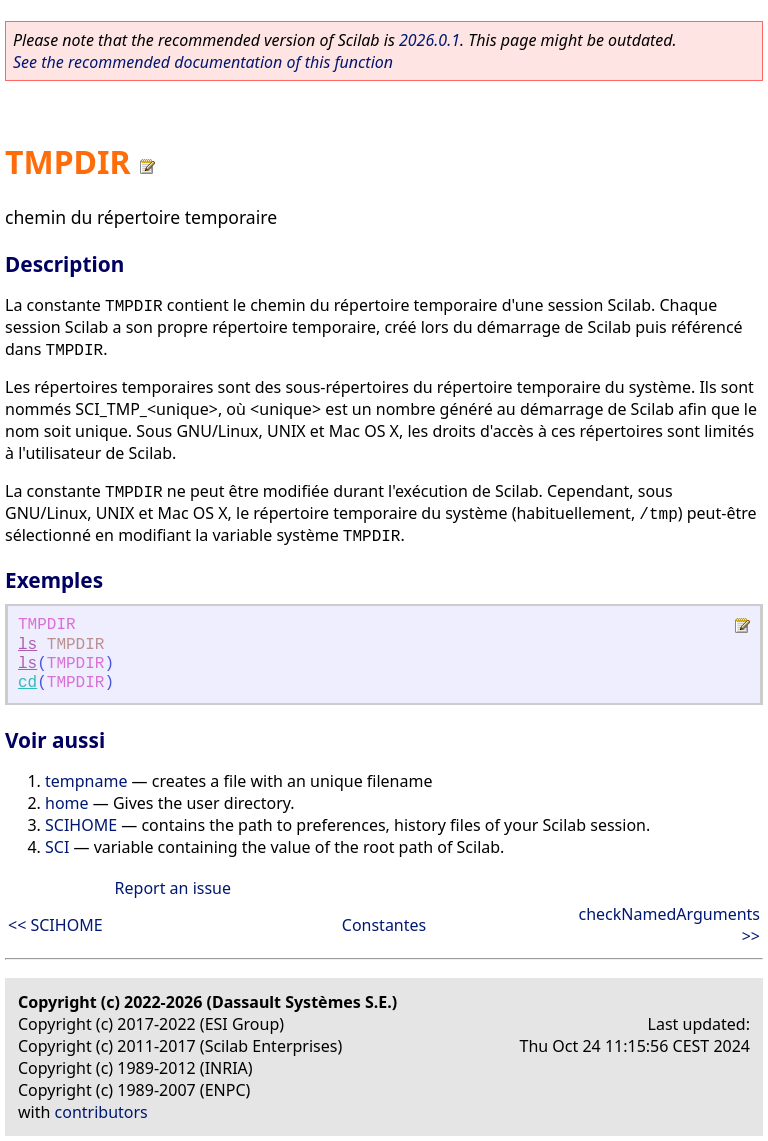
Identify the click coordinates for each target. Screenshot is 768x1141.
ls (27, 645)
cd (27, 683)
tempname (86, 781)
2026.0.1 (429, 40)
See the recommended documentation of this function (203, 62)
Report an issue (173, 888)
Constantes (384, 925)
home (67, 803)
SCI (57, 847)
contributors (101, 1112)
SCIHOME (81, 825)
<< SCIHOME (55, 925)
